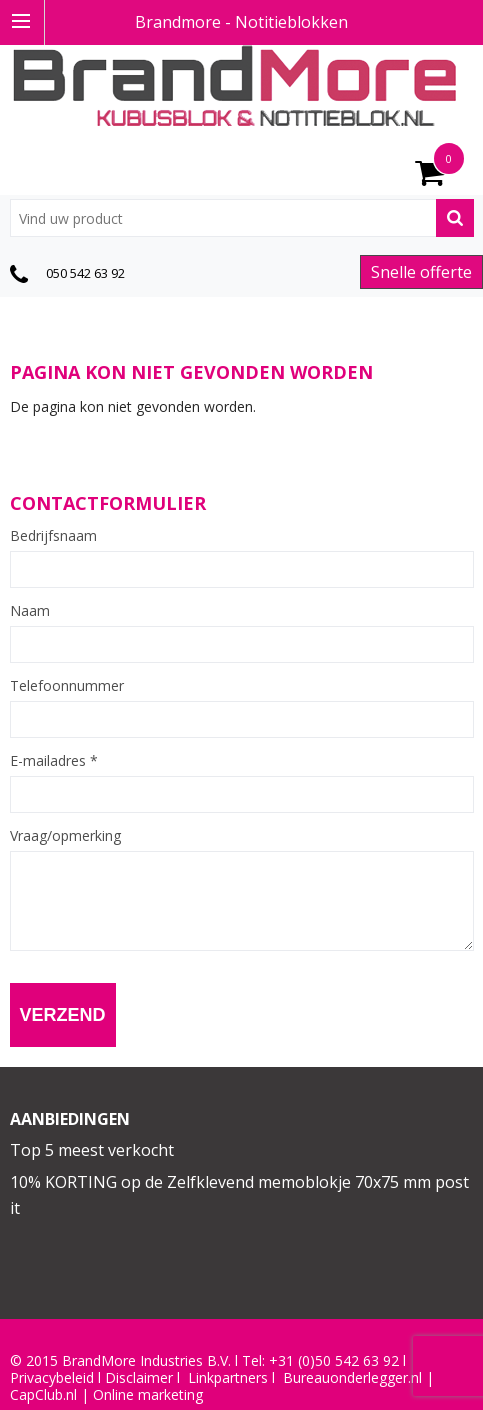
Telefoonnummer (67, 686)
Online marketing (148, 1395)
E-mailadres (54, 761)
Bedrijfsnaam (53, 536)
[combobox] (242, 218)
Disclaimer (139, 1378)
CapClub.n (42, 1395)
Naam (30, 611)
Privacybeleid (52, 1378)
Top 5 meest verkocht (92, 1150)
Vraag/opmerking (65, 836)
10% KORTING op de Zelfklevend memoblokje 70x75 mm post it (239, 1195)
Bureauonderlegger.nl (352, 1378)
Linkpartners (228, 1378)
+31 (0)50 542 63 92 (334, 1361)
